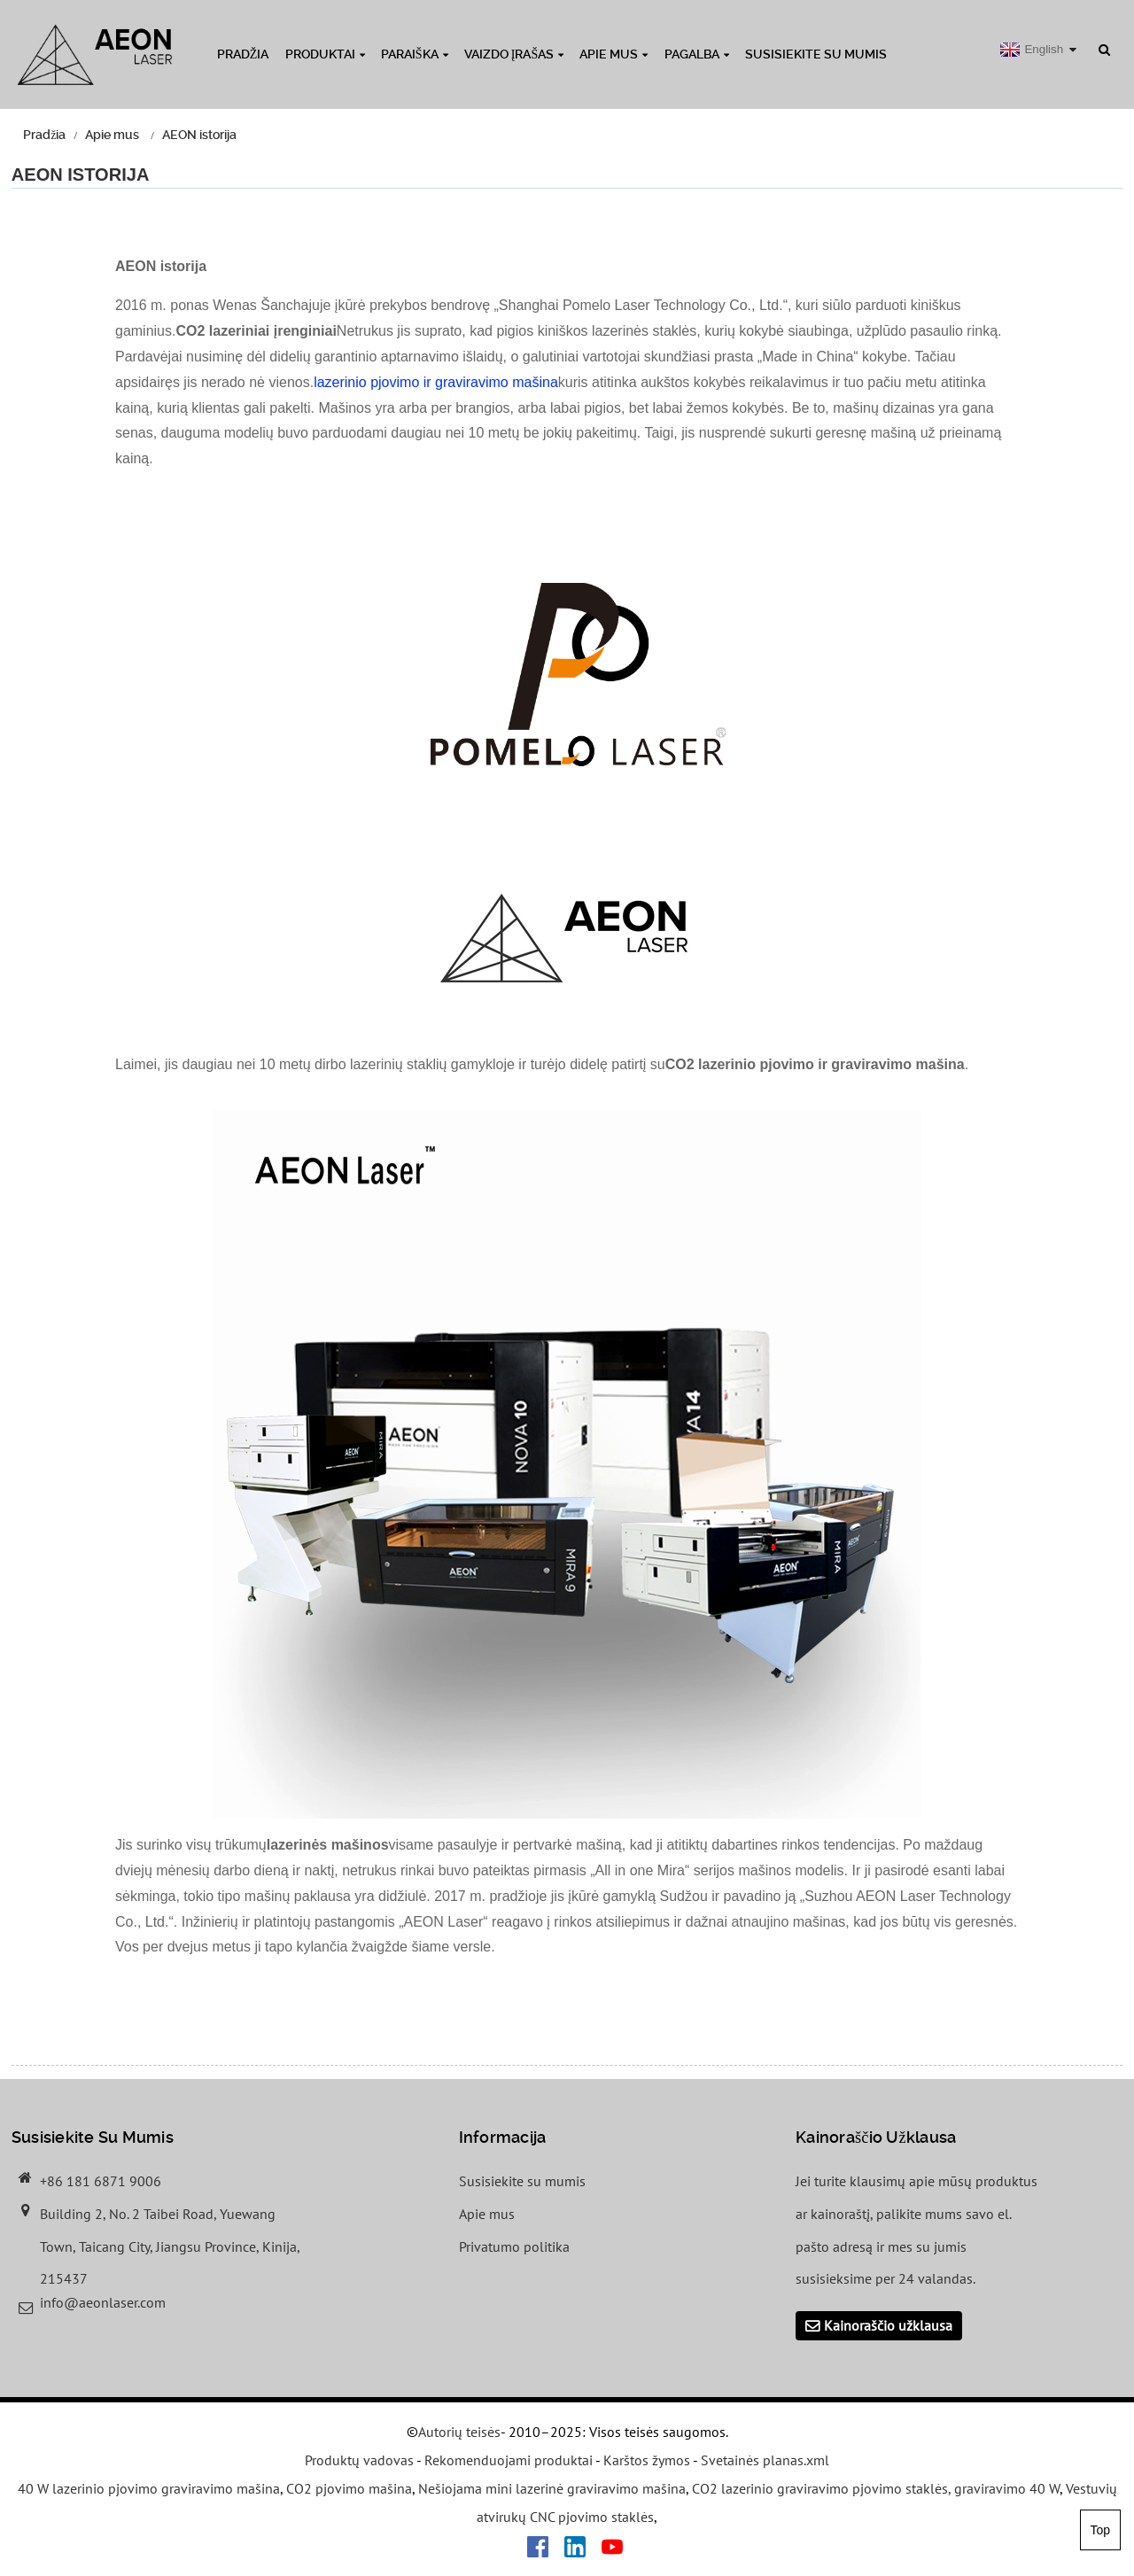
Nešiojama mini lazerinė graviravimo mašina (552, 2489)
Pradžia (243, 54)
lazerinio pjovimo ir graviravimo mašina (436, 382)
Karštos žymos (646, 2461)
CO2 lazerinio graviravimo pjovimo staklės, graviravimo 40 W (876, 2489)
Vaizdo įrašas (513, 54)
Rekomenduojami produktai (508, 2461)
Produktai (325, 54)
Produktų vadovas (359, 2461)
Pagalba (696, 54)
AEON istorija (199, 135)
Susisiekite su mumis (816, 54)
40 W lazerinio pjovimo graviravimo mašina (149, 2489)
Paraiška (414, 54)
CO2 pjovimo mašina (349, 2489)
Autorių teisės (459, 2432)
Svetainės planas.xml (765, 2461)
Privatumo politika (514, 2246)
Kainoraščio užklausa (888, 2325)
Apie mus (613, 54)
